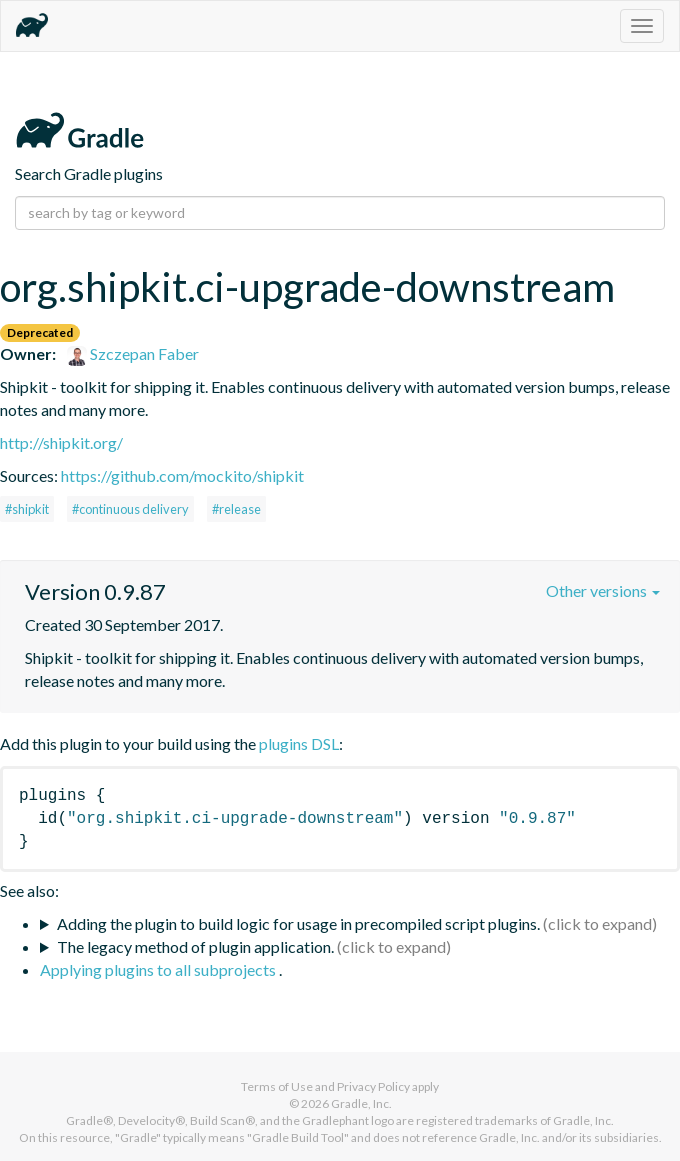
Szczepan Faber (133, 353)
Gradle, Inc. (361, 1103)
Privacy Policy (373, 1086)
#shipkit (27, 509)
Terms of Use (277, 1086)
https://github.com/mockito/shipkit (182, 475)
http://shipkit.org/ (61, 442)
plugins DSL (299, 743)
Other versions (603, 590)
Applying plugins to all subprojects (159, 969)
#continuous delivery (130, 509)
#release (236, 509)
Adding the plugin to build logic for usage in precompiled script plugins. (298, 923)
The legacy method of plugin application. (195, 946)
